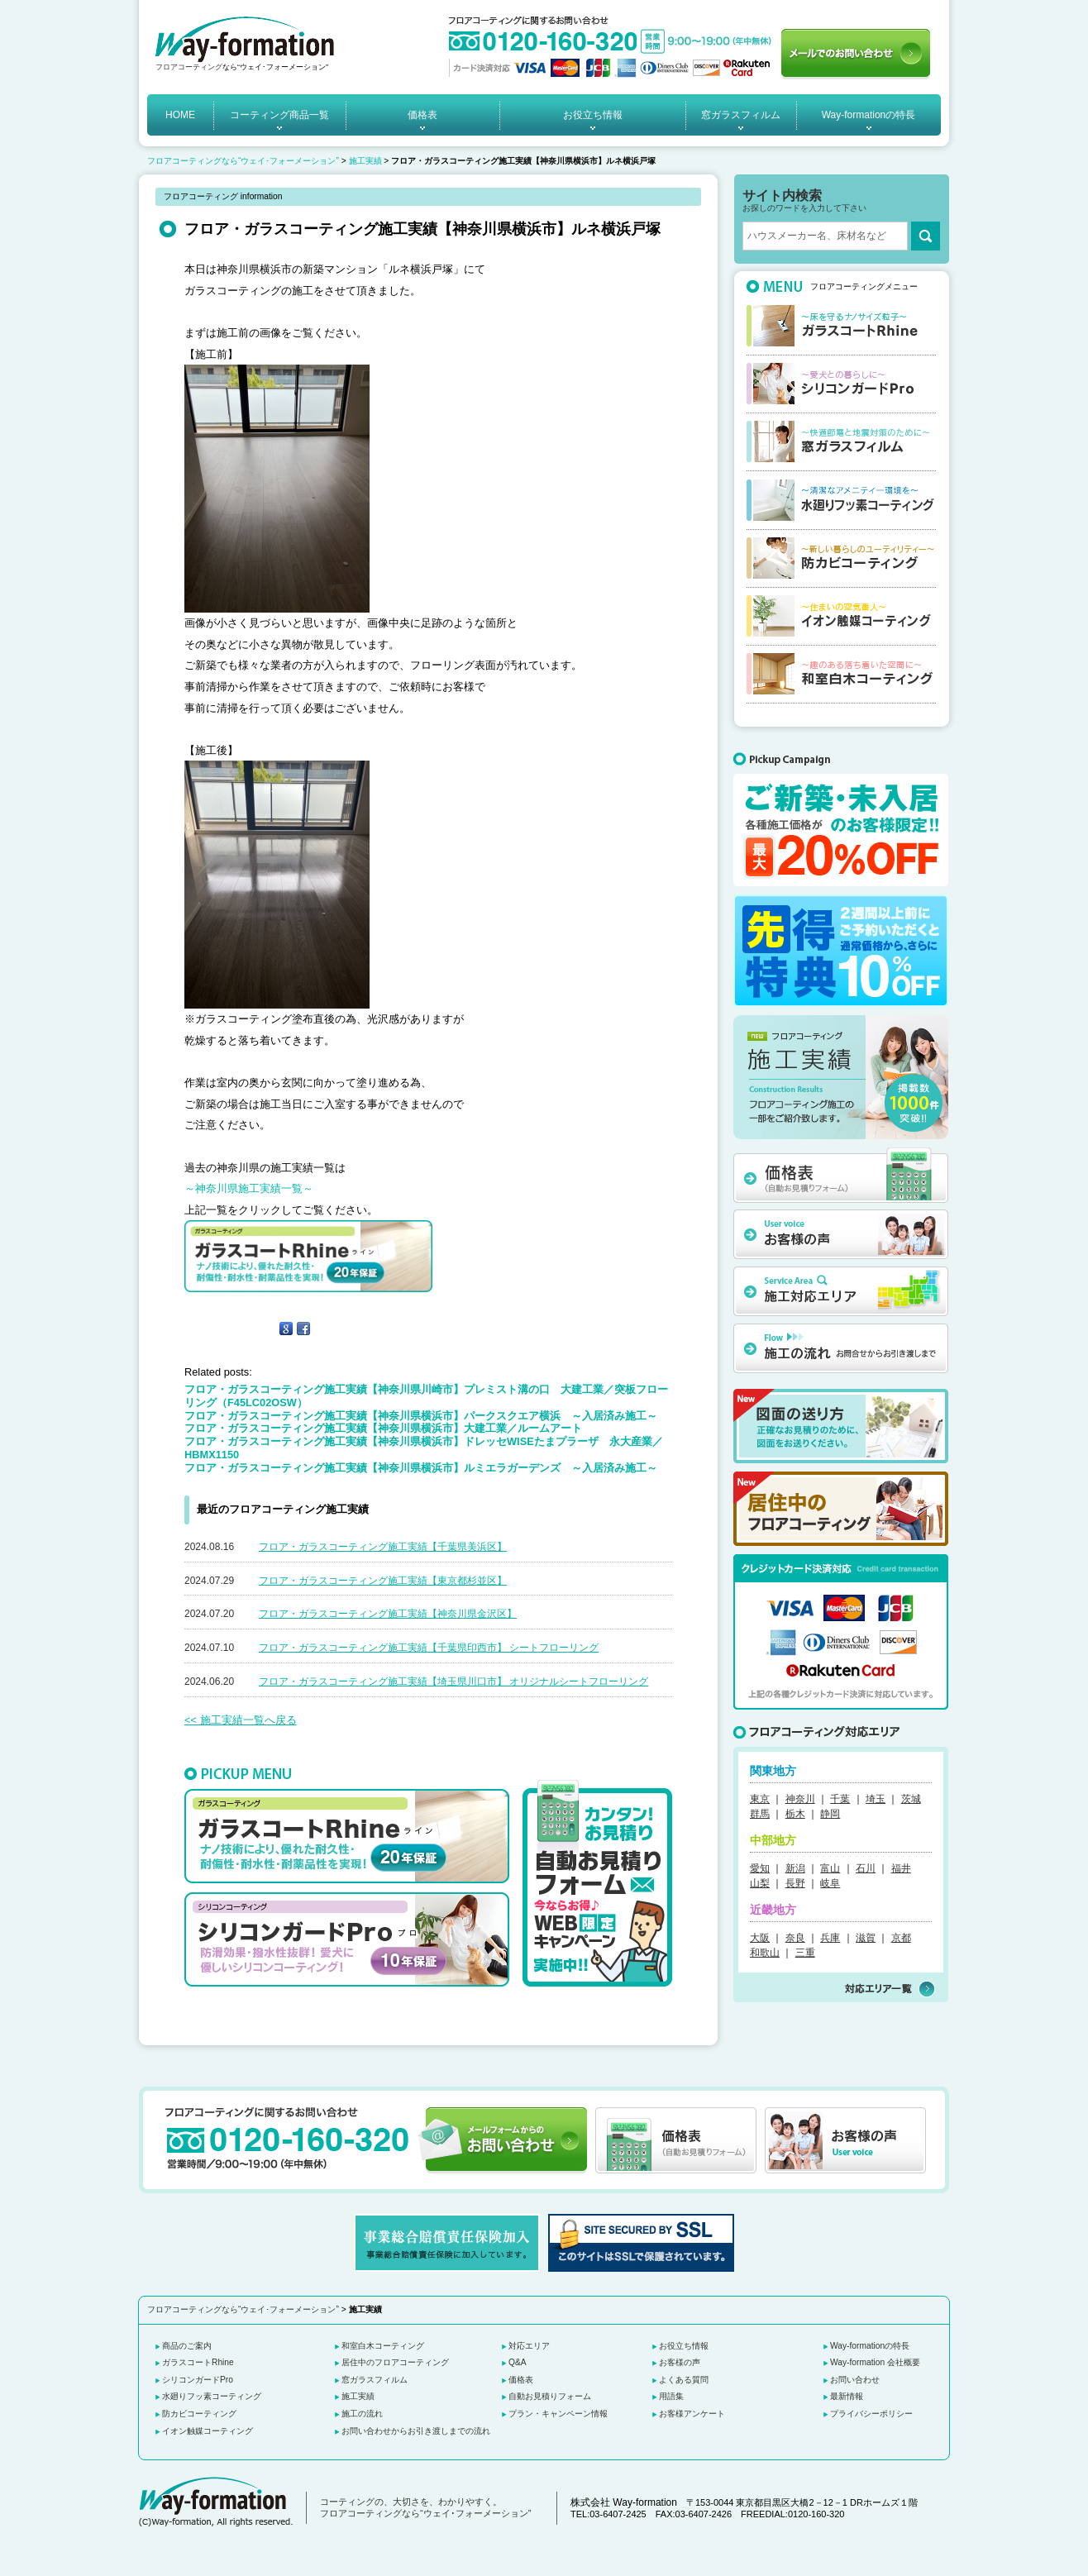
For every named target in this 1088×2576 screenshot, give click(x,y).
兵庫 (830, 1938)
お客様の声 (679, 2362)
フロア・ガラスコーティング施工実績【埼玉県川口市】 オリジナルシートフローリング (453, 1681)
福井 (901, 1868)
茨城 (911, 1799)
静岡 (830, 1814)
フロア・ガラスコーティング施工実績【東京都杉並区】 (383, 1580)
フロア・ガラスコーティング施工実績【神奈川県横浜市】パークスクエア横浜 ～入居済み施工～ (420, 1416)
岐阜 (830, 1883)
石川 (866, 1868)
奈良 (795, 1938)
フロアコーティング (188, 67)
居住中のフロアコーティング (395, 2362)
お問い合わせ (855, 2379)
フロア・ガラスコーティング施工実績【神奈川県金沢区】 (388, 1614)
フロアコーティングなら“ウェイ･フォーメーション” (243, 160)
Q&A (517, 2362)
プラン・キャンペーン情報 (558, 2413)
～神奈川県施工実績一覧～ (248, 1188)
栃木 (795, 1814)
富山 (830, 1868)
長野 (795, 1883)
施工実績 (365, 160)
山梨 (760, 1883)
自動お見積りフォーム (549, 2396)
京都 (901, 1938)
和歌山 (765, 1952)
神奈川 (800, 1799)
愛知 (760, 1868)
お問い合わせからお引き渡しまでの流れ (415, 2430)
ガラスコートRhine (198, 2362)
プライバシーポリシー (871, 2413)
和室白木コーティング (382, 2345)
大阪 (760, 1938)
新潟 (795, 1868)
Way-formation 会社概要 (875, 2362)
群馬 (760, 1814)
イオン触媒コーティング (207, 2430)
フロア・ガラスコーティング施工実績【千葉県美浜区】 (383, 1547)
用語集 (671, 2396)
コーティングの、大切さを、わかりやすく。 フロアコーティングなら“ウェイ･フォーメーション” (425, 2507)
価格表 (422, 115)
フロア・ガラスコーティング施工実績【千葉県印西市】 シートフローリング (429, 1647)
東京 (760, 1799)
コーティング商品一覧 (279, 115)
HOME (180, 115)
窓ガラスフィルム (740, 115)
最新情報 (846, 2396)
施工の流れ (362, 2413)
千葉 (840, 1799)
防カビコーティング (199, 2413)
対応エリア (529, 2345)
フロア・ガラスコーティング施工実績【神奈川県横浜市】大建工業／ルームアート (383, 1428)
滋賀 (866, 1938)
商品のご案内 (187, 2345)
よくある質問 (684, 2379)
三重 (805, 1952)
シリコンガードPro (197, 2379)
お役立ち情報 (593, 115)
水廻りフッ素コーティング (211, 2396)
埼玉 (875, 1799)
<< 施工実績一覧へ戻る (240, 1720)
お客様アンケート (692, 2413)
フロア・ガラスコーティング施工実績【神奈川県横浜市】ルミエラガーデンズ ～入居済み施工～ (420, 1468)
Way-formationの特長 (869, 115)
